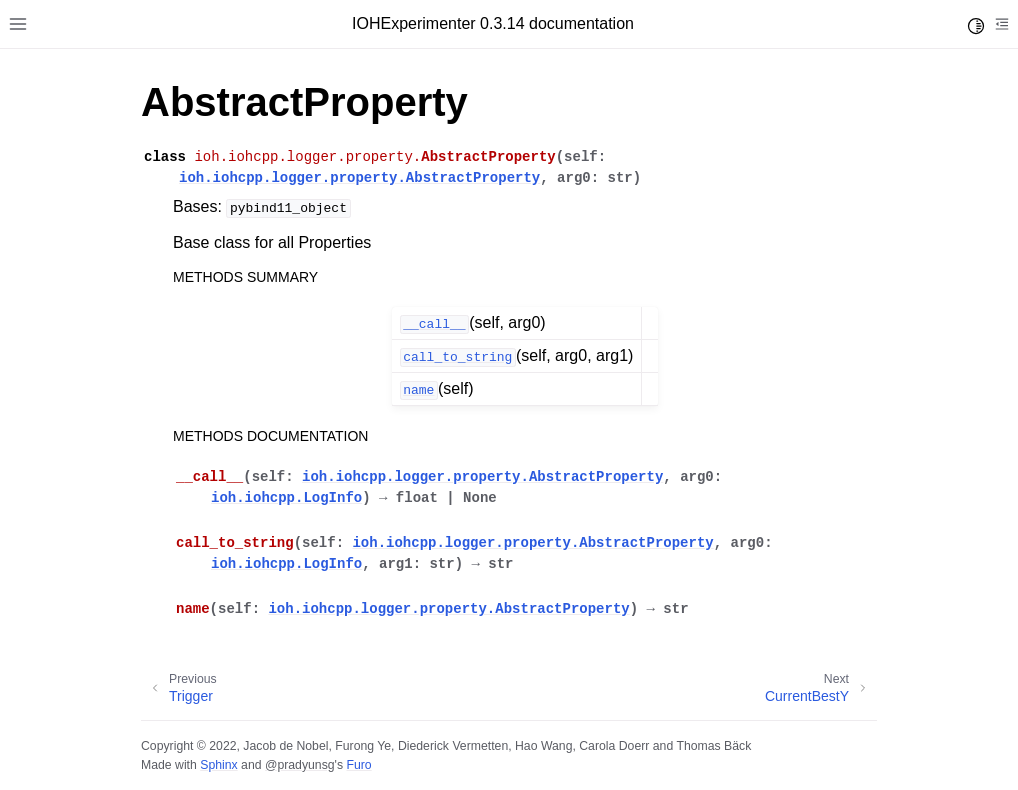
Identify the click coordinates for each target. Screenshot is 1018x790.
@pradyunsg (300, 765)
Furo (358, 765)
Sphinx (218, 765)
